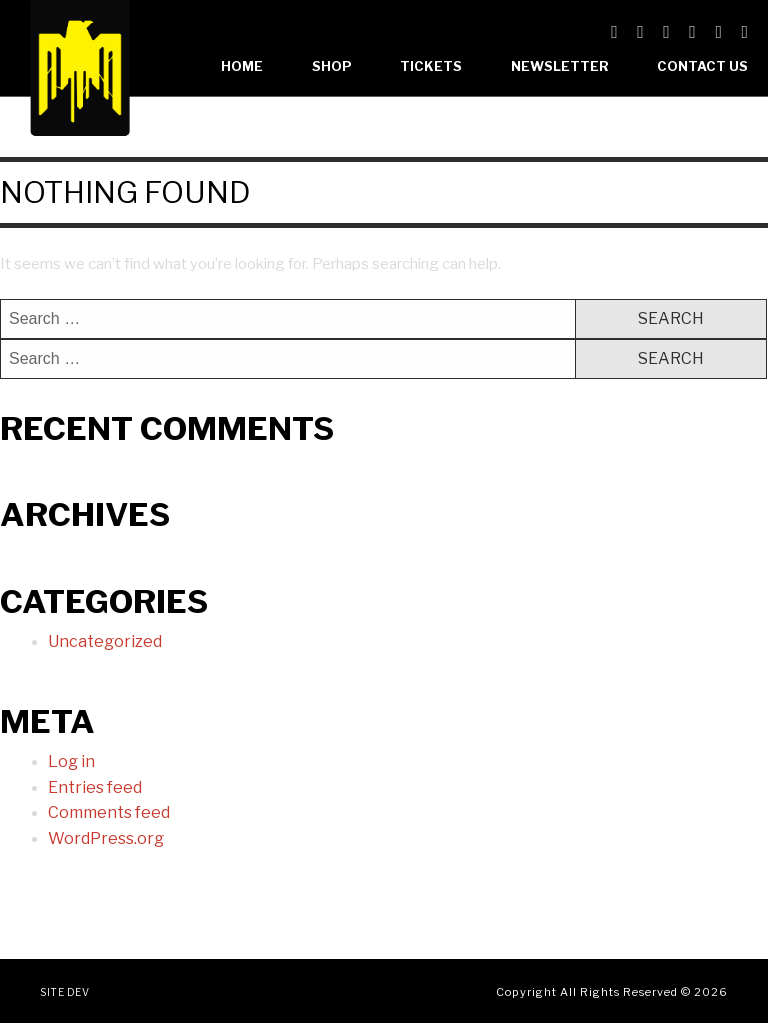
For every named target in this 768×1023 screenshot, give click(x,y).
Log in (71, 761)
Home (242, 66)
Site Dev (64, 992)
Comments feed (109, 812)
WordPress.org (106, 838)
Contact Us (702, 66)
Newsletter (560, 66)
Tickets (431, 66)
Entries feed (95, 787)
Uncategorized (105, 641)
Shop (332, 66)
